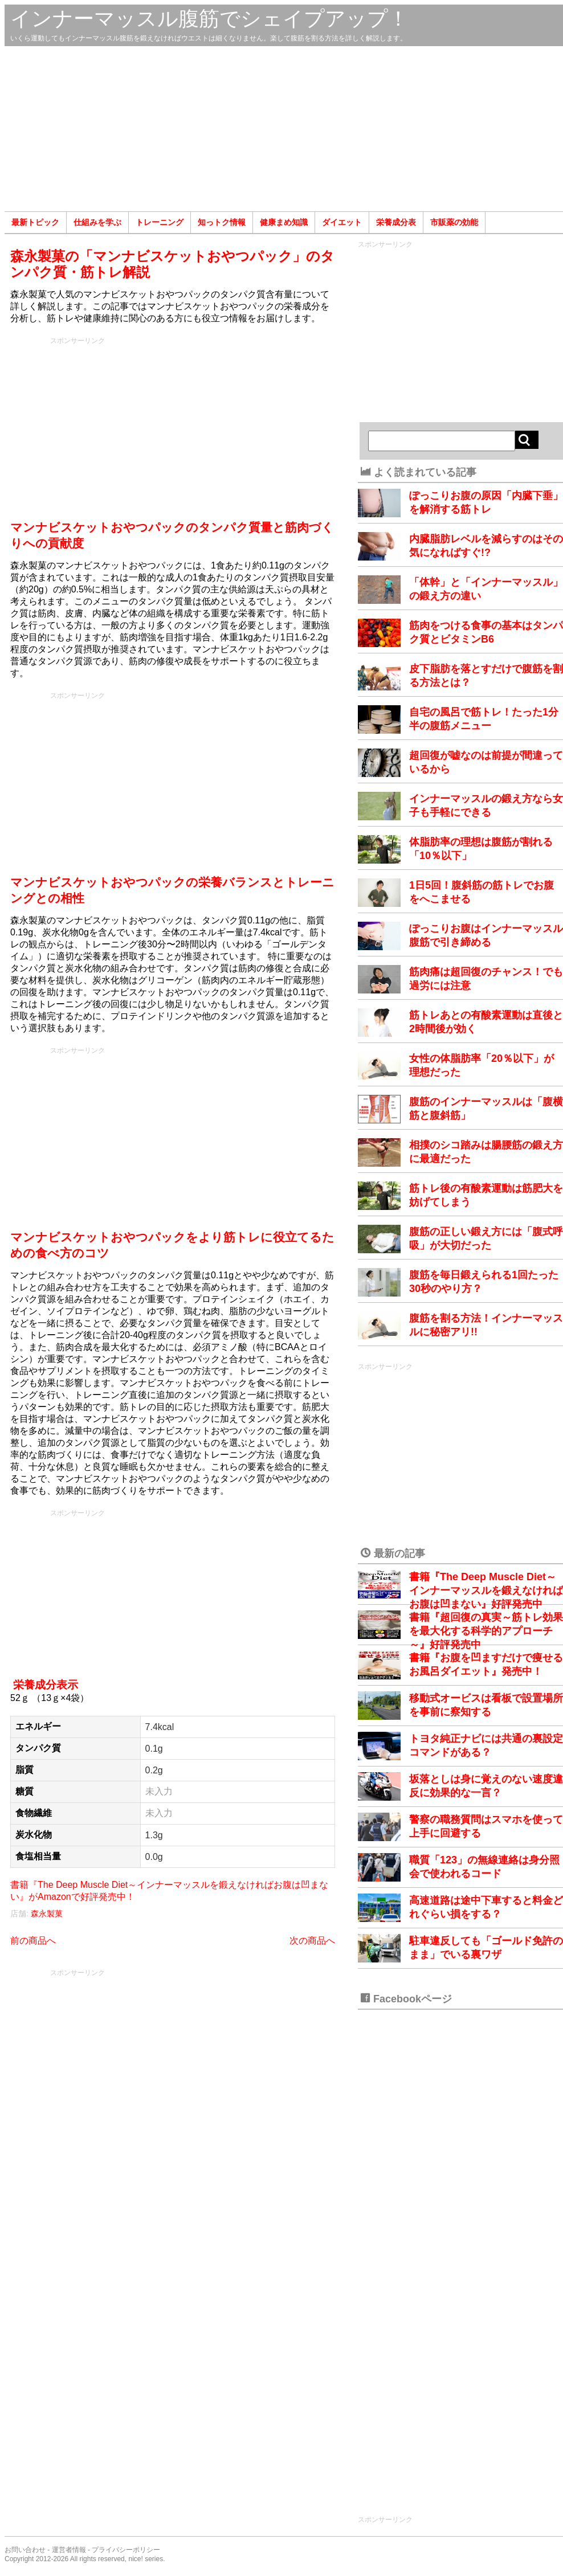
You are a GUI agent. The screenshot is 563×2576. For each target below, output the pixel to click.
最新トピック (35, 222)
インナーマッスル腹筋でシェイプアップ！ (209, 18)
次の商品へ (312, 1940)
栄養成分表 (396, 222)
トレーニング (159, 222)
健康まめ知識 (284, 222)
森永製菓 (47, 1913)
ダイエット (342, 222)
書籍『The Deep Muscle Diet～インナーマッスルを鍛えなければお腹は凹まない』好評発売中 (486, 1590)
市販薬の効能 (454, 222)
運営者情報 (69, 2550)
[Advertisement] (284, 128)
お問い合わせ (25, 2550)
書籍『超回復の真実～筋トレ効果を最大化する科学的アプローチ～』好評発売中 (486, 1631)
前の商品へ (33, 1940)
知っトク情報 (222, 222)
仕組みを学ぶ (97, 222)
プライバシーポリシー (126, 2550)
